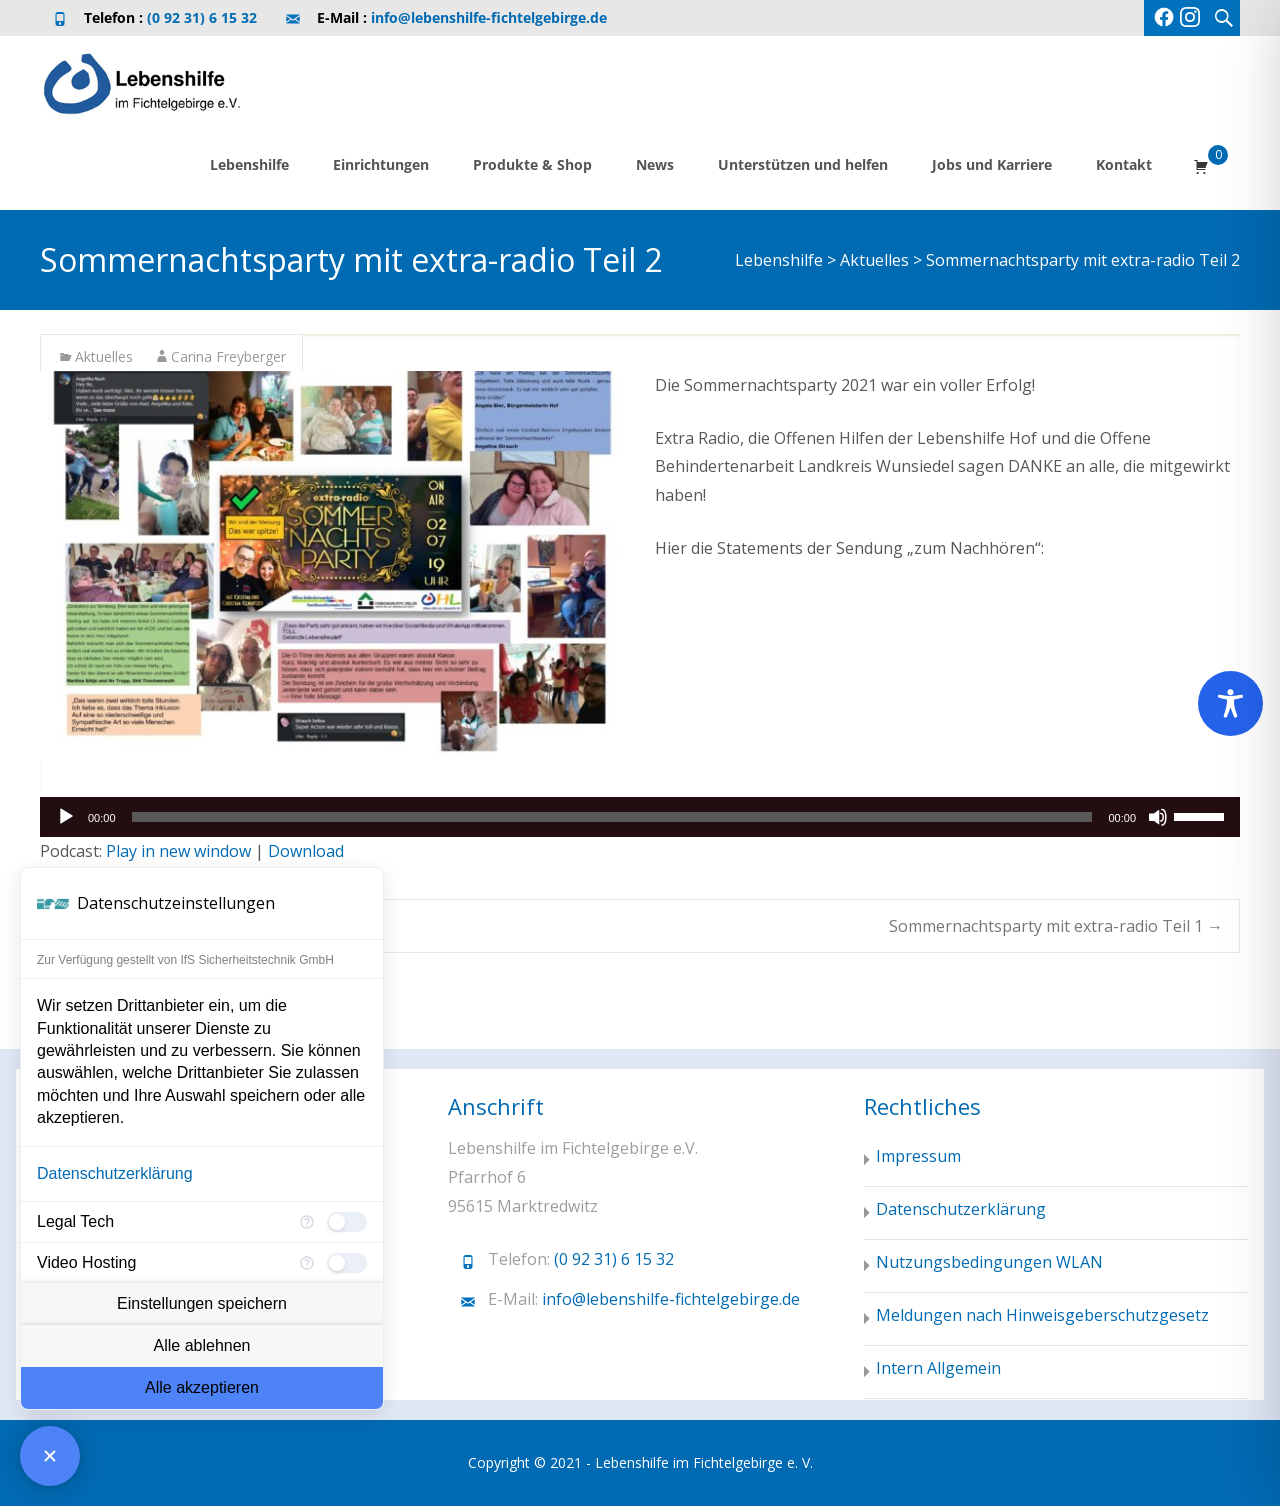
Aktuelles (104, 356)
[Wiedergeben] (66, 817)
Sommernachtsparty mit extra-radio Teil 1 (1056, 926)
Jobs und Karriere (992, 164)
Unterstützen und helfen (803, 164)
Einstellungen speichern (202, 1303)
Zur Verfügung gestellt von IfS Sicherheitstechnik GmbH (185, 960)
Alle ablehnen (202, 1345)
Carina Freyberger (228, 356)
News (655, 164)
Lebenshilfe (249, 164)
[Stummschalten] (1158, 817)
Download (306, 851)
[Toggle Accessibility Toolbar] (1230, 703)
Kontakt (1124, 164)
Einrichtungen (381, 164)
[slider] (612, 817)
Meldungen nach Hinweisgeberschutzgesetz (1042, 1315)
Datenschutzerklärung (115, 1173)
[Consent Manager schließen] (50, 1456)
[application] (640, 817)
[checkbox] (347, 1222)
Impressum (918, 1156)
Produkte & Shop (532, 164)
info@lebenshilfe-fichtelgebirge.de (489, 17)
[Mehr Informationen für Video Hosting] (307, 1263)
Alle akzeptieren (202, 1387)
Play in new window (178, 851)
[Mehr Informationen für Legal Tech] (307, 1222)
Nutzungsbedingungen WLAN (989, 1262)
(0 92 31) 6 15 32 (202, 17)
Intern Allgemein (938, 1368)
